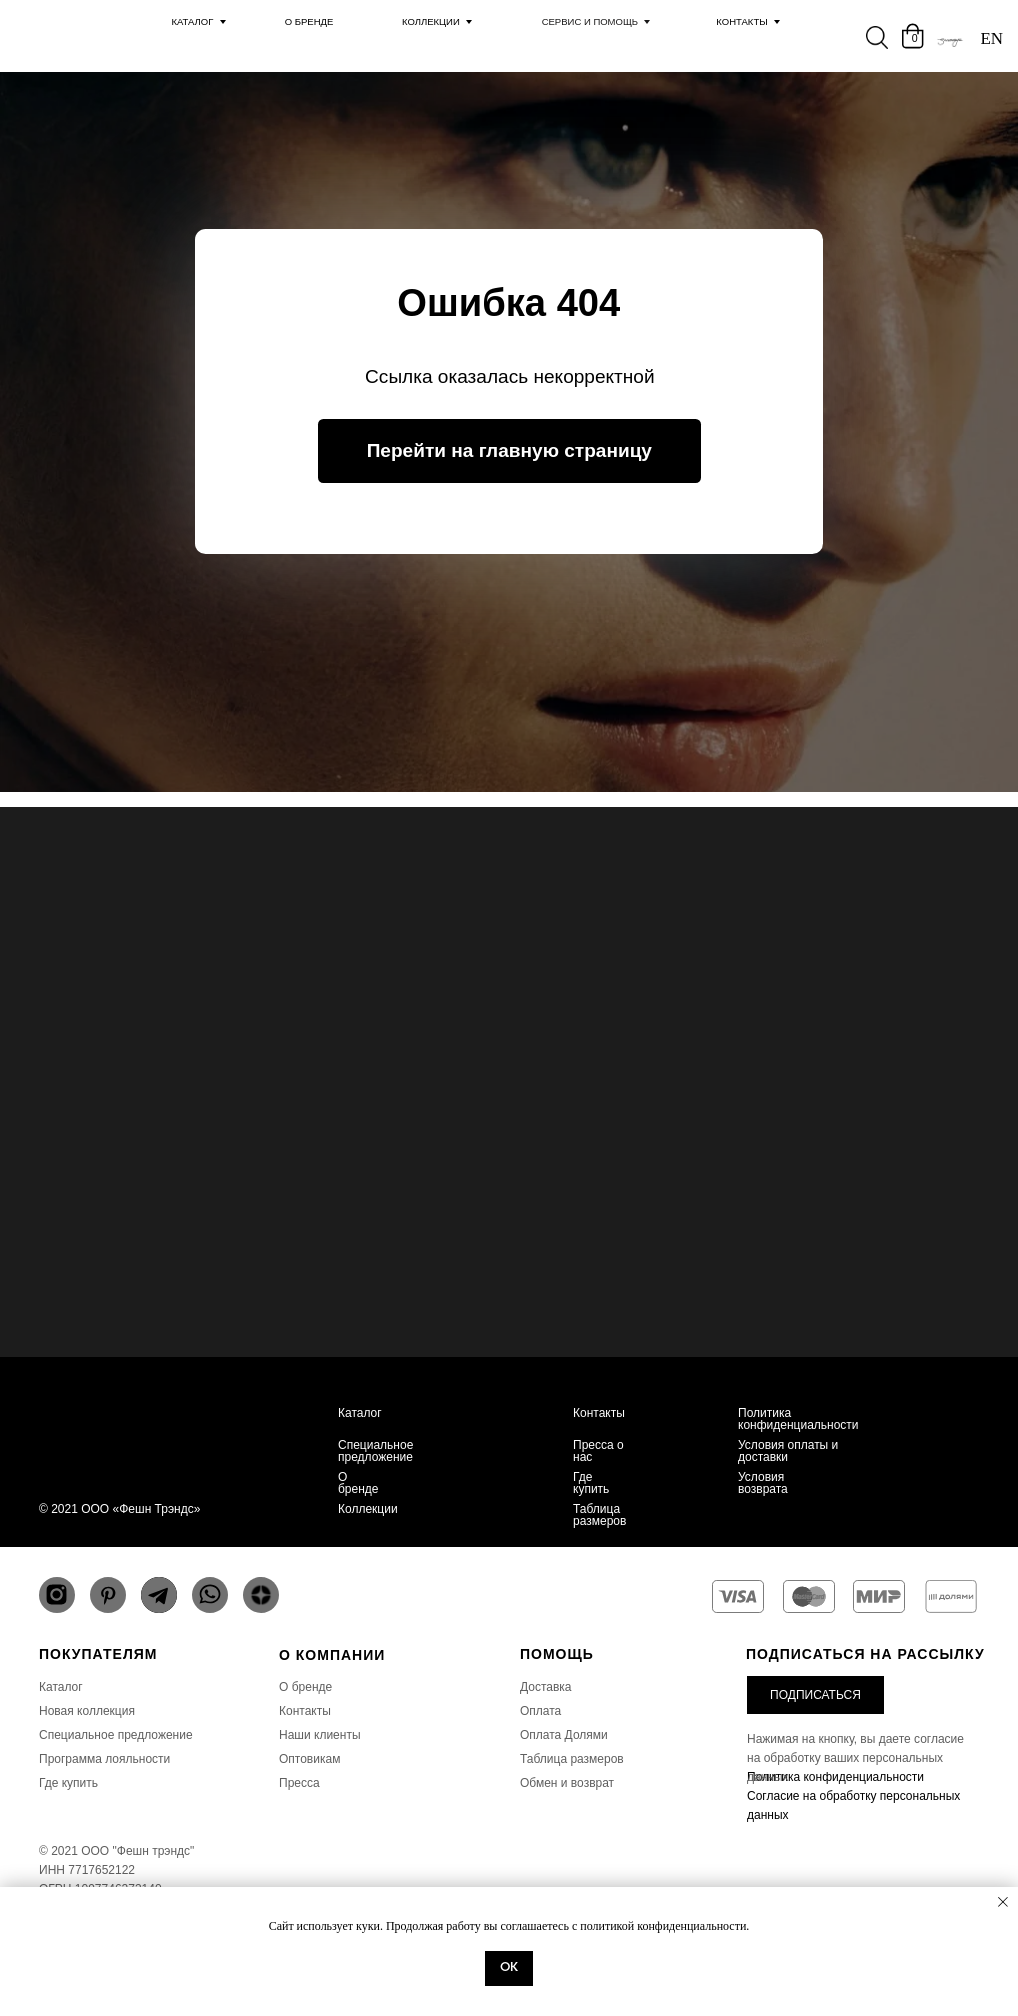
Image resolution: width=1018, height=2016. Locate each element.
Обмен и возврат (567, 1783)
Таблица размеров (599, 1515)
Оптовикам (309, 1759)
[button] (815, 1695)
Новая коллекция (87, 1711)
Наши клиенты (320, 1735)
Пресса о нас (598, 1451)
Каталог (360, 1413)
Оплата (540, 1711)
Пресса (299, 1783)
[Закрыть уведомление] (1003, 1902)
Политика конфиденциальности (798, 1419)
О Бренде (309, 21)
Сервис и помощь (590, 21)
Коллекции (431, 21)
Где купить (591, 1483)
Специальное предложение (375, 1451)
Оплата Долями (564, 1735)
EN (991, 38)
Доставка (546, 1687)
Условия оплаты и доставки (788, 1451)
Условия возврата (763, 1483)
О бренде (358, 1483)
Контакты (741, 21)
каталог (192, 21)
